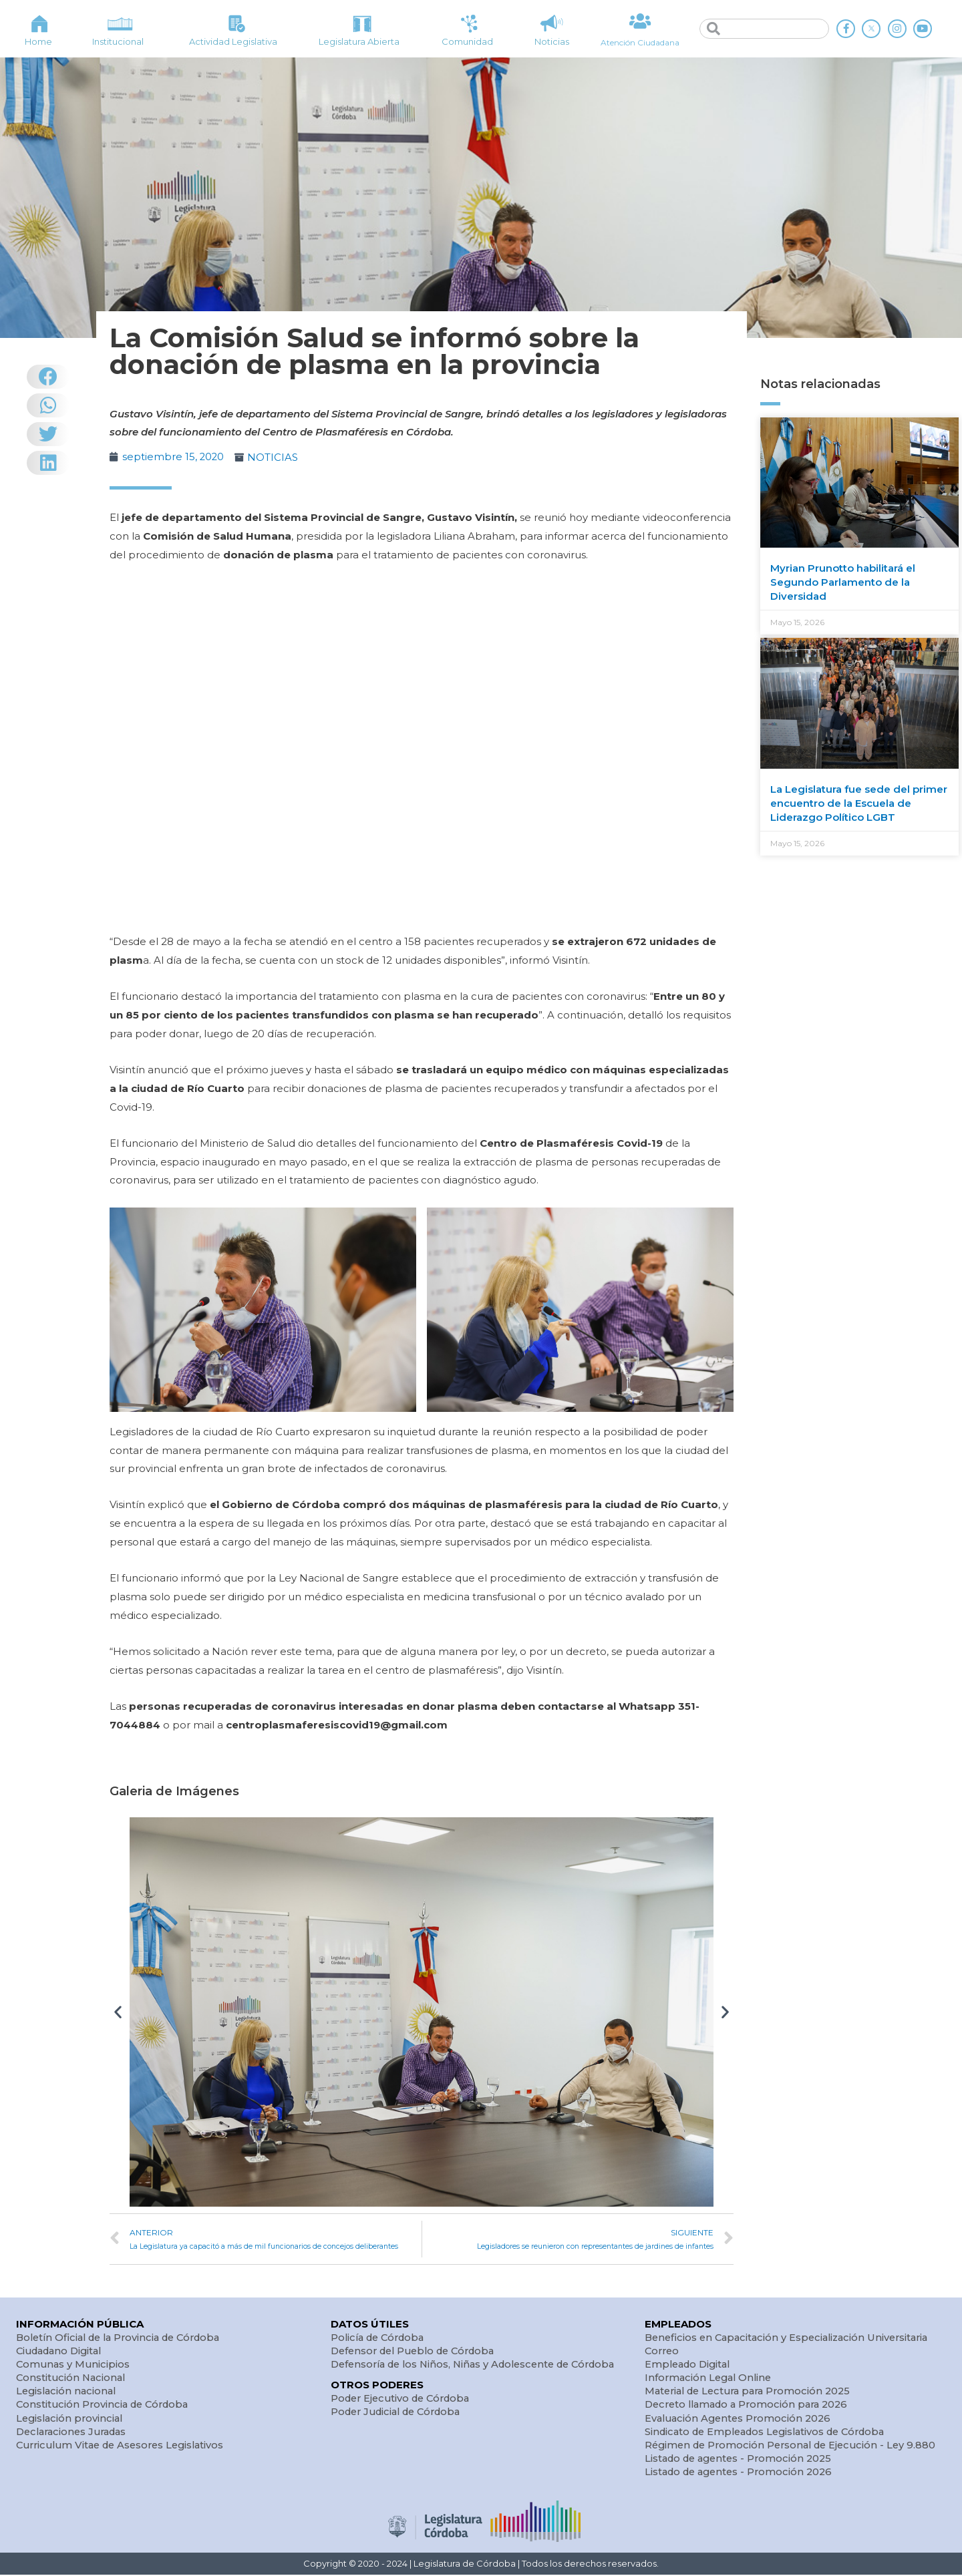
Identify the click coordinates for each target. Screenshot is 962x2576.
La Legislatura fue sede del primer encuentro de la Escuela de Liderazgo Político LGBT (858, 803)
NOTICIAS (274, 457)
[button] (118, 2011)
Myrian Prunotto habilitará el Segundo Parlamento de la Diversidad (842, 582)
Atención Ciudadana (639, 42)
